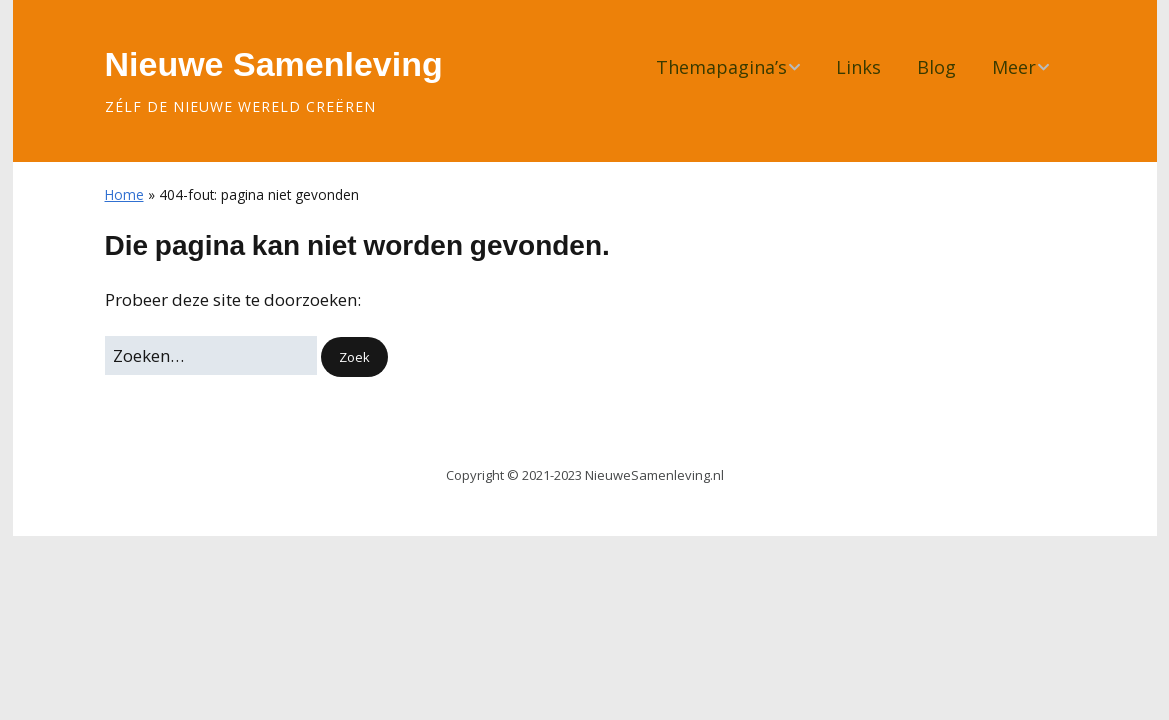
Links (858, 67)
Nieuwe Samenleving (274, 64)
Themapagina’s (721, 67)
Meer (1014, 67)
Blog (936, 67)
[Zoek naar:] (211, 355)
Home (124, 194)
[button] (354, 357)
